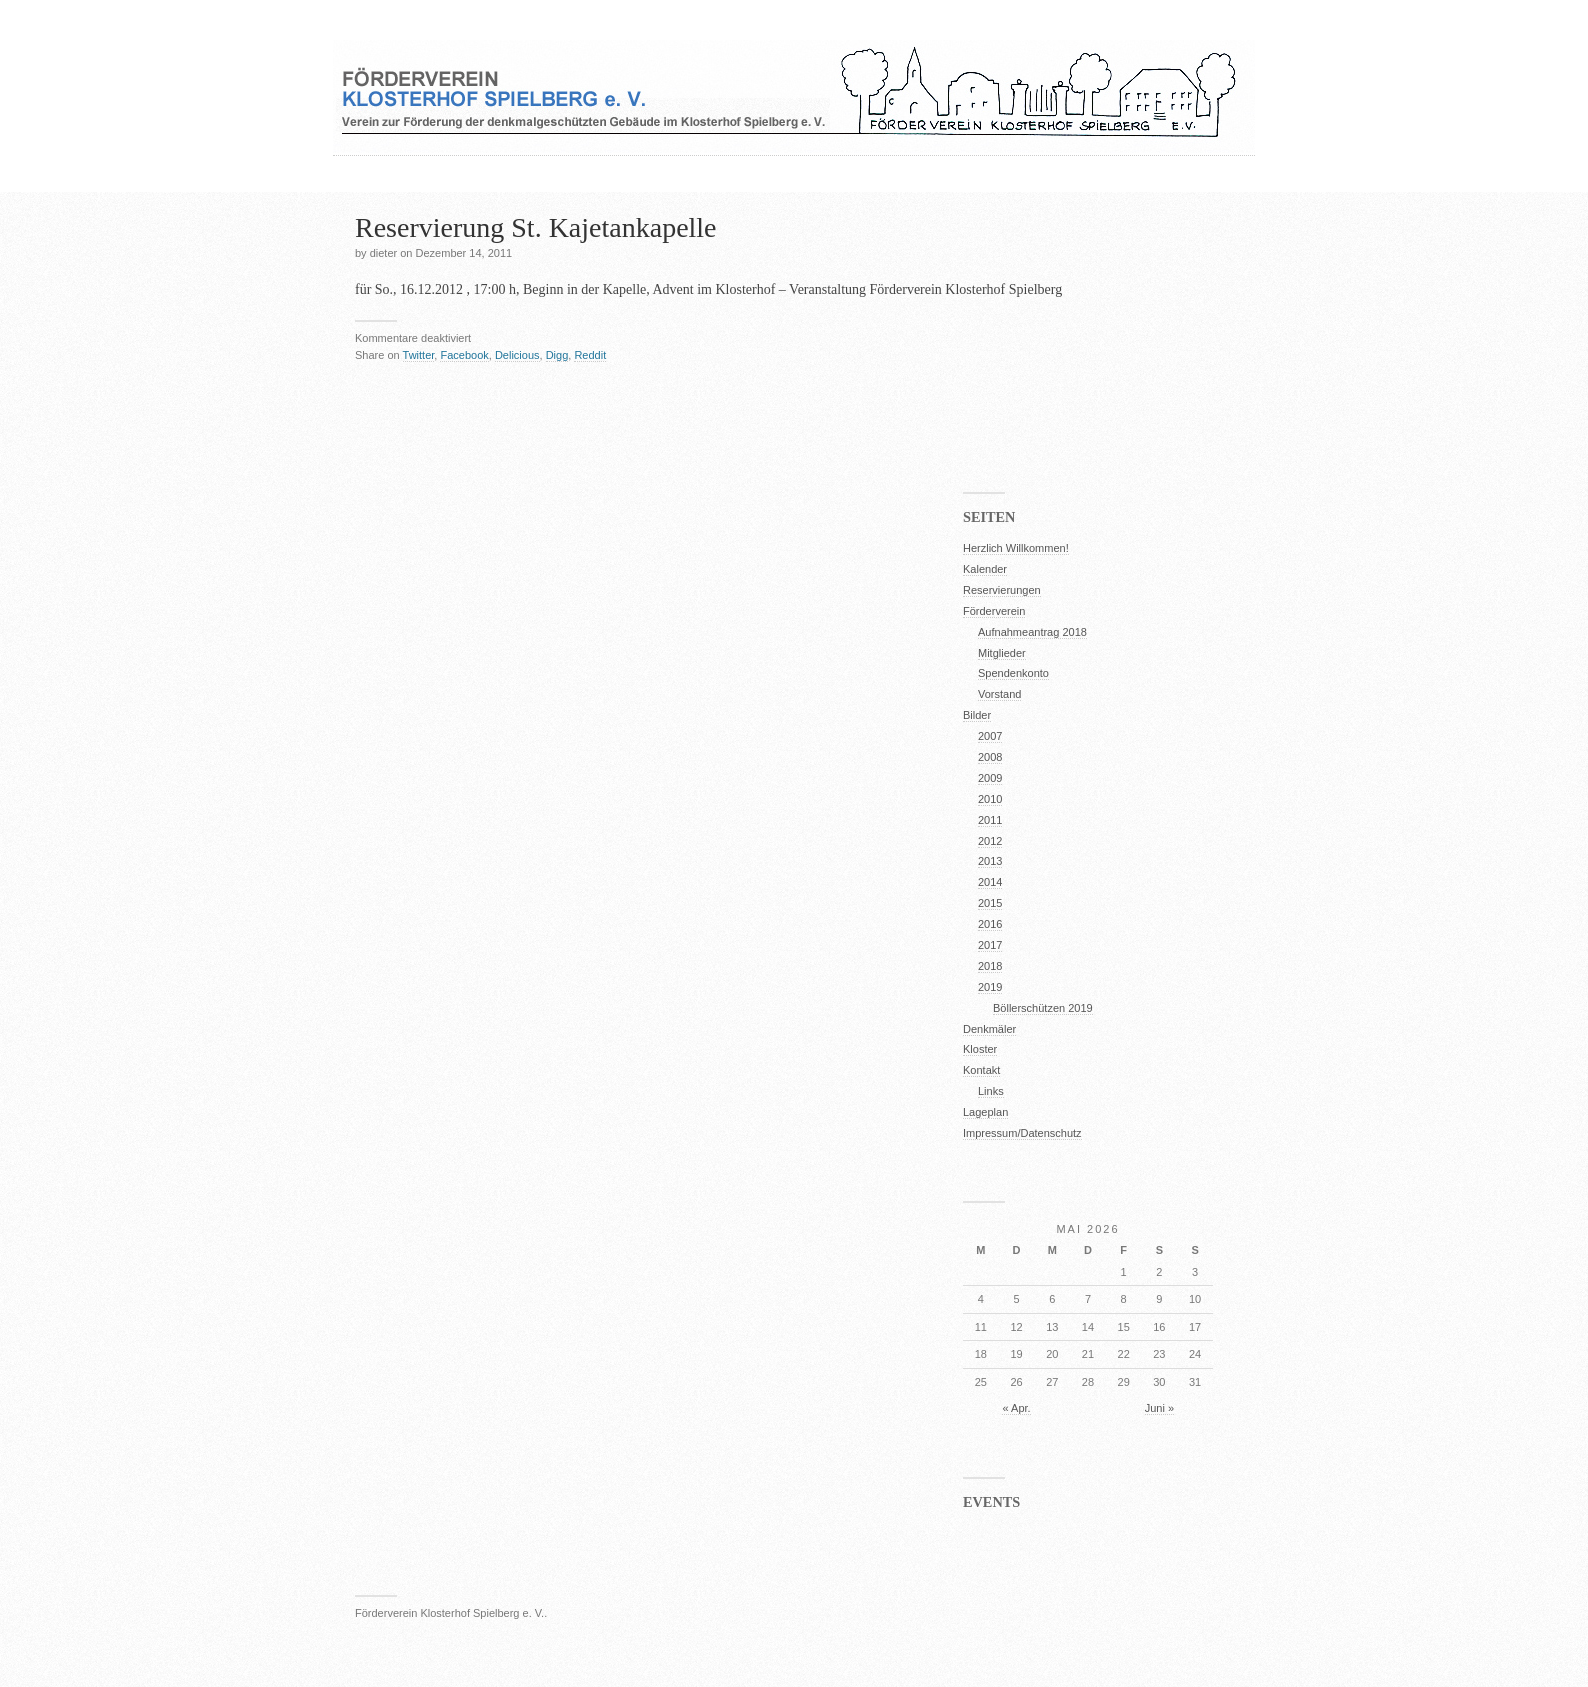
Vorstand (999, 694)
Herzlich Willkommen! (1016, 548)
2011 (990, 820)
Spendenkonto (1013, 673)
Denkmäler (989, 1029)
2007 (990, 736)
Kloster (980, 1049)
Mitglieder (1002, 653)
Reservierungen (1002, 590)
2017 (990, 945)
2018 (990, 966)
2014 (990, 882)
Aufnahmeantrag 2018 (1032, 632)
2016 (990, 924)
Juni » (1159, 1408)
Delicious (517, 355)
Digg (557, 355)
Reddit (590, 355)
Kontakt (981, 1070)
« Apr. (1016, 1408)
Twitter (419, 355)
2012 (990, 841)
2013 (990, 861)
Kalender (985, 569)
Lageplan (985, 1112)
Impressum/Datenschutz (1022, 1133)
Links (991, 1091)
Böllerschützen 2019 (1043, 1008)
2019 (990, 987)
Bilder (977, 715)
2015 (990, 903)
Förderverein (994, 611)
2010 (990, 799)
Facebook (464, 355)
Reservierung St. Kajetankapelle (536, 227)
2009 (990, 778)
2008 (990, 757)
